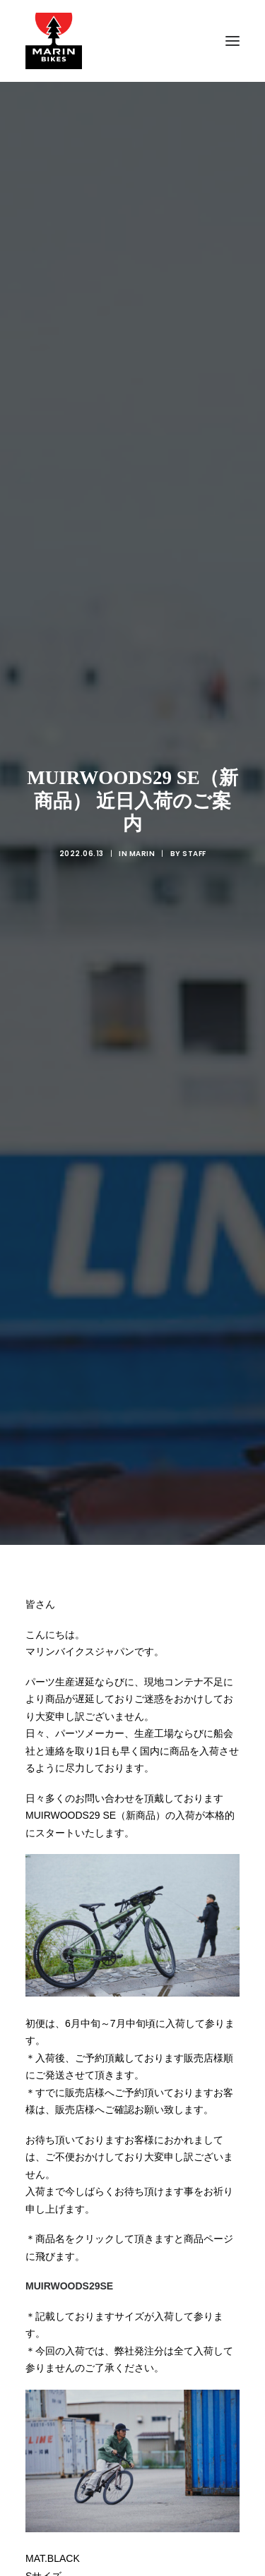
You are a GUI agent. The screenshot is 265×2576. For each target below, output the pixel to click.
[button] (232, 41)
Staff (194, 678)
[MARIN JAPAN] (132, 41)
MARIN (142, 678)
